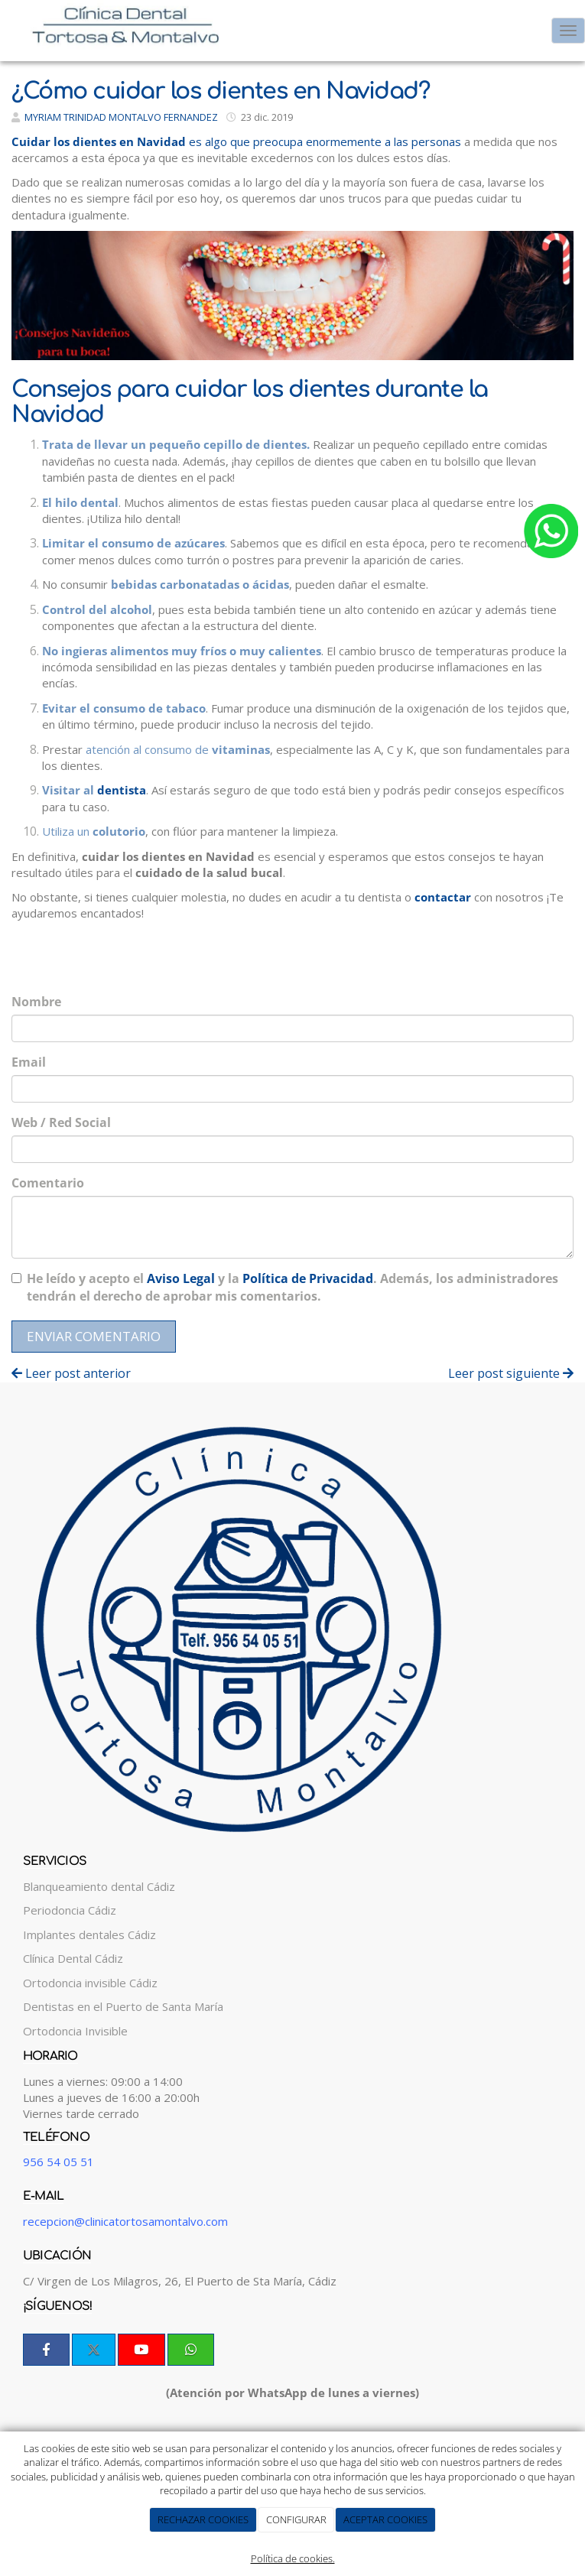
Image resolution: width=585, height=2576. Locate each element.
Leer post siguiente (511, 1373)
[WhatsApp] (190, 2350)
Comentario (47, 1182)
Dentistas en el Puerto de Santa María (123, 2006)
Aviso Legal (181, 1278)
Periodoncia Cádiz (69, 1910)
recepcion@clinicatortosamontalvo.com (125, 2221)
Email (28, 1062)
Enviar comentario (94, 1336)
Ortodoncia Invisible (75, 2030)
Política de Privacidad (307, 1278)
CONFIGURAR (296, 2519)
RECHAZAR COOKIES (203, 2519)
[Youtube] (141, 2350)
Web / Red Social (61, 1122)
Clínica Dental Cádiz (73, 1958)
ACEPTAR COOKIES (385, 2519)
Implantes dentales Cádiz (89, 1934)
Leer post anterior (71, 1373)
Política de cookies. (293, 2558)
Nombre (36, 1001)
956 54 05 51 (58, 2161)
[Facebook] (46, 2350)
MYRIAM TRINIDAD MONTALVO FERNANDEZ (121, 117)
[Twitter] (93, 2350)
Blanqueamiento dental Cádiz (99, 1886)
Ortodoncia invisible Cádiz (90, 1982)
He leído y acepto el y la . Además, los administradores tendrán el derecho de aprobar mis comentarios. (292, 1287)
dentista (121, 789)
